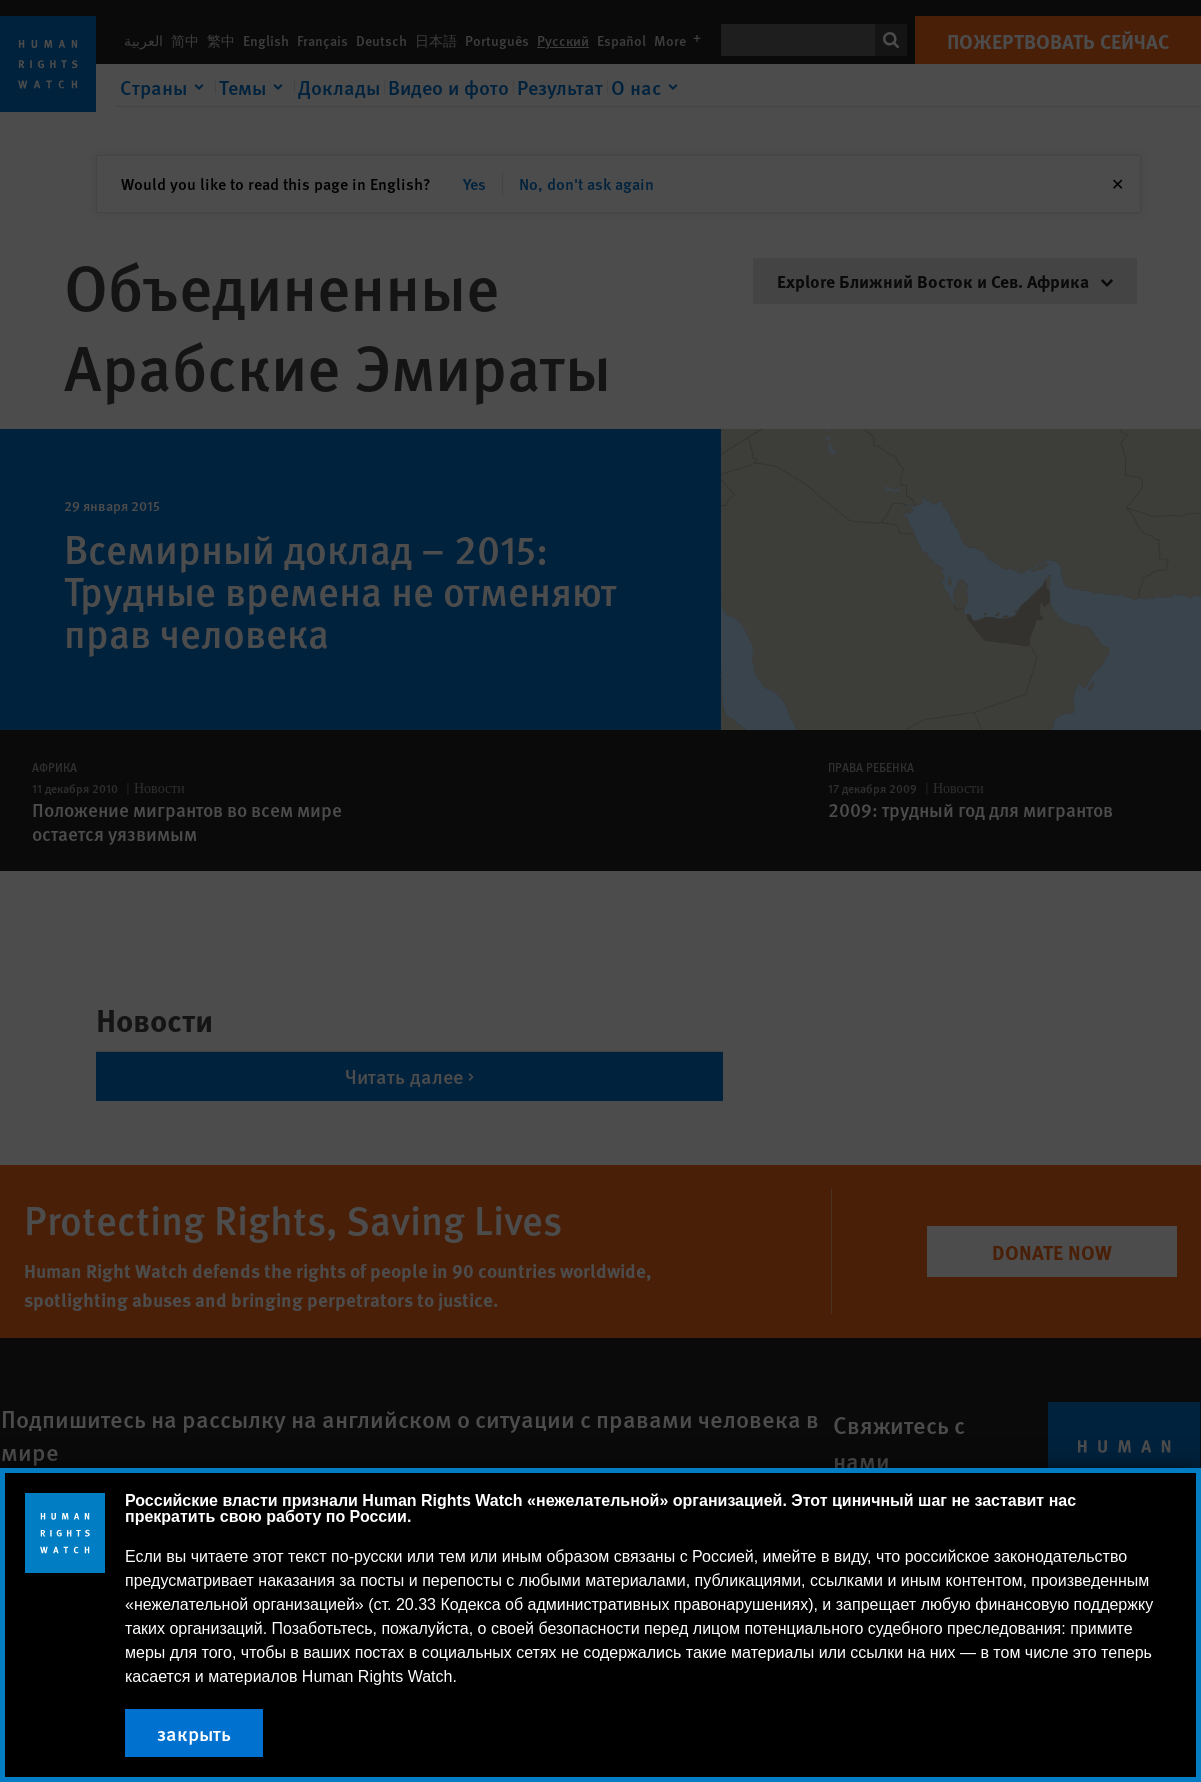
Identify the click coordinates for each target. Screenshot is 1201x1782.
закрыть (194, 1733)
